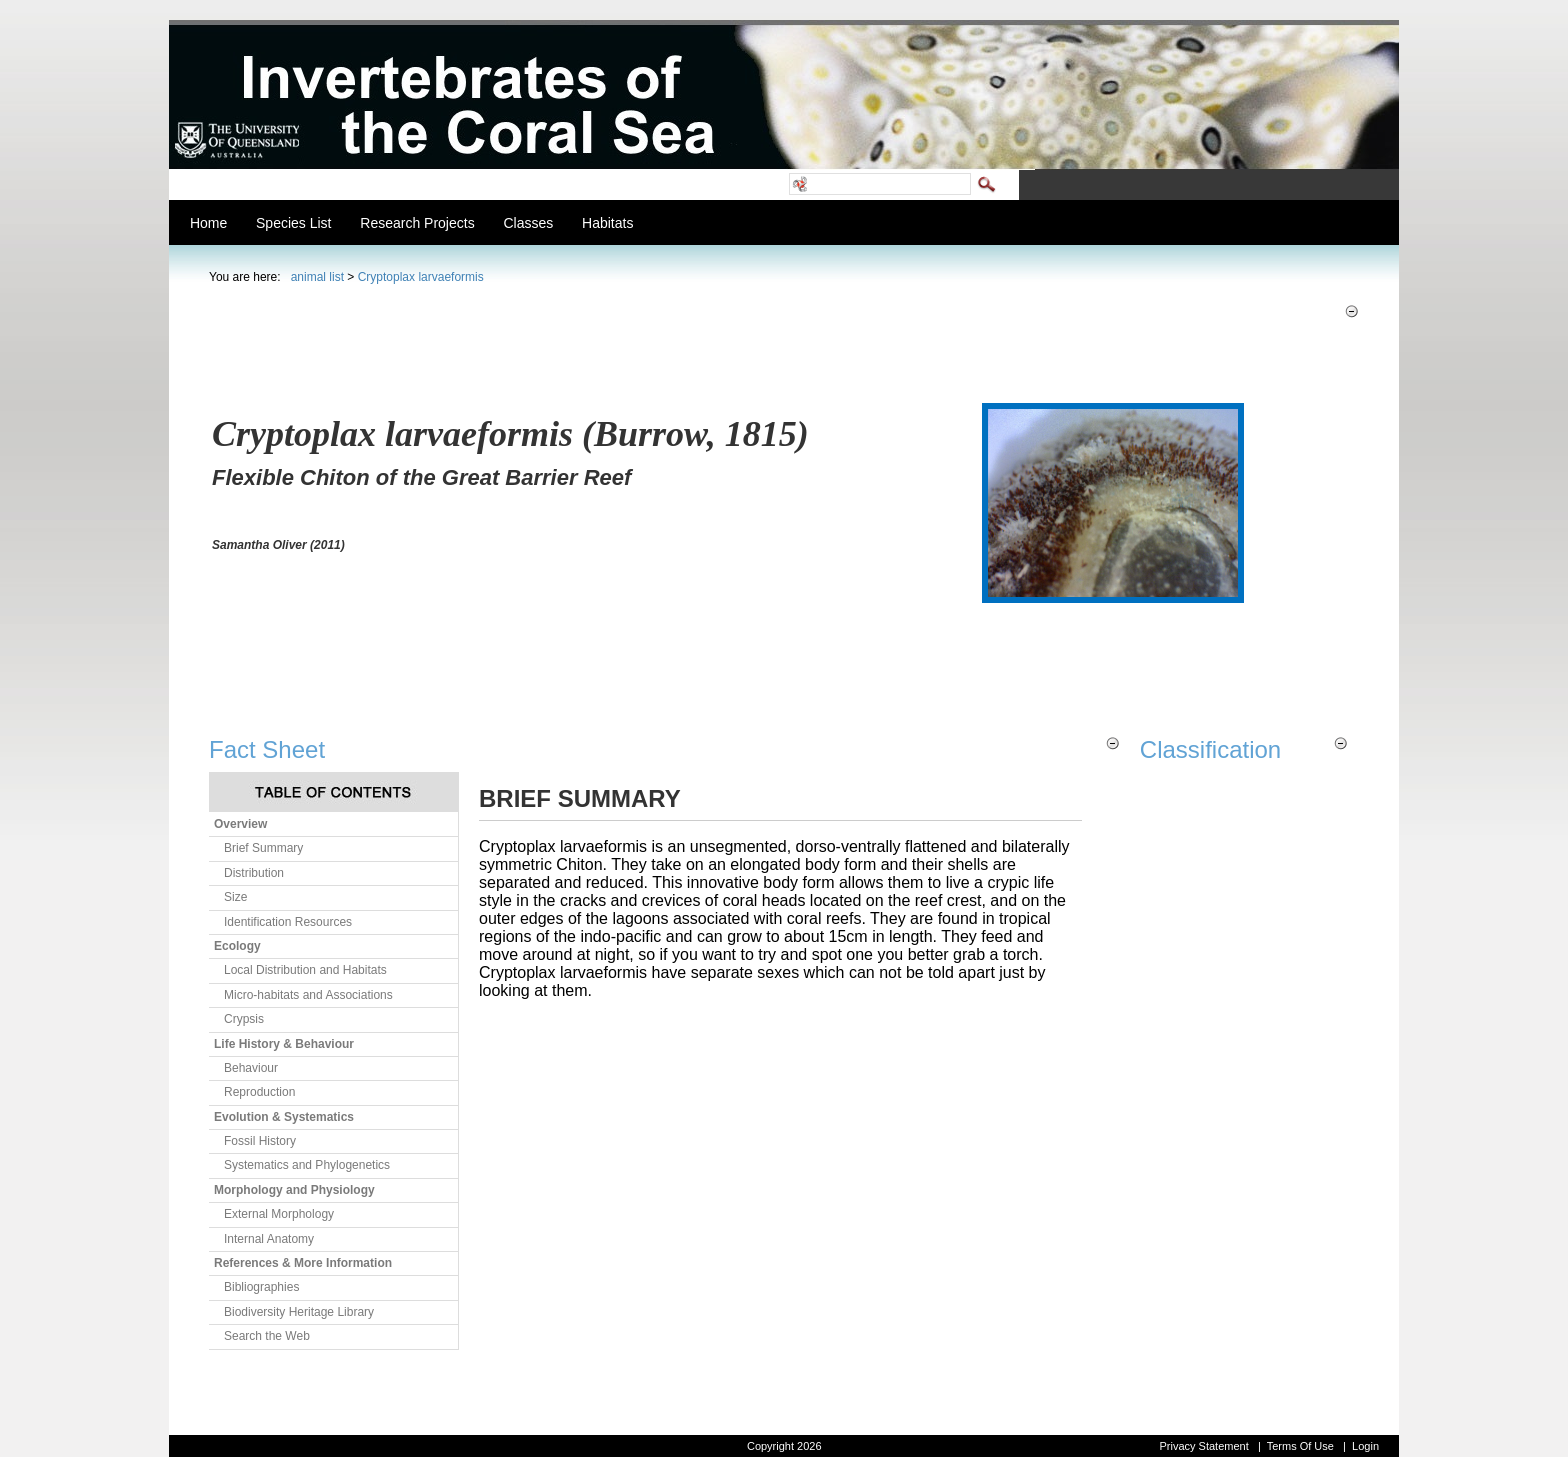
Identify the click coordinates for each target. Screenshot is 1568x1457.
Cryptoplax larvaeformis (421, 277)
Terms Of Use (1300, 1446)
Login (1365, 1446)
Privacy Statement (1203, 1446)
